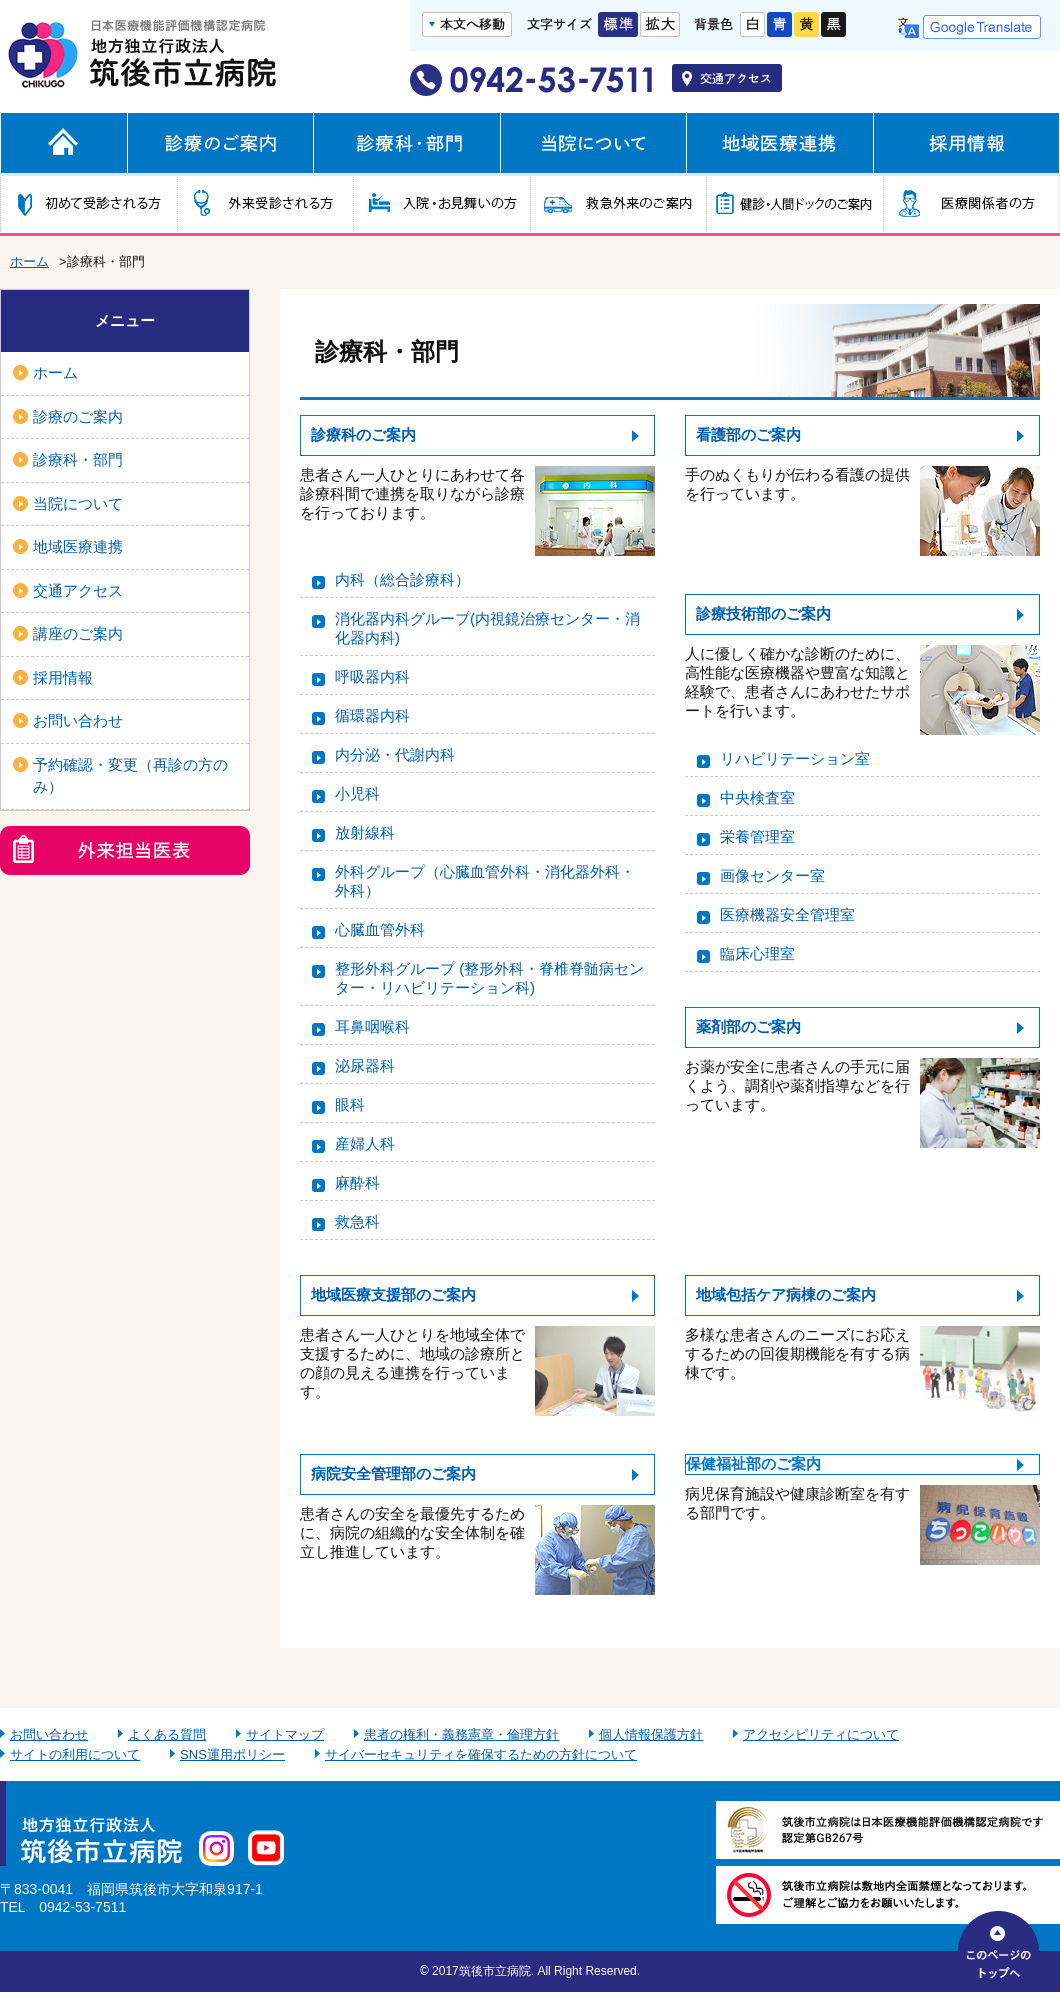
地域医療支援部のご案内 (393, 1294)
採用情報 (63, 677)
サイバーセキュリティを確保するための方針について (481, 1754)
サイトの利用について (75, 1754)
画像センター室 (772, 875)
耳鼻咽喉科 (372, 1026)
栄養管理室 (757, 836)
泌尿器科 (365, 1065)
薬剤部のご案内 (748, 1026)
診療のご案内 (78, 416)
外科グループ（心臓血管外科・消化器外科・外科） (485, 881)
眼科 (350, 1104)
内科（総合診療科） (402, 579)
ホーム (29, 261)
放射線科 (365, 832)
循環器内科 (372, 715)
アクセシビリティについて (821, 1734)
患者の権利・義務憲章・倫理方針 (461, 1734)
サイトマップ (285, 1734)
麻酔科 (357, 1182)
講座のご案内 (78, 633)
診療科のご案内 (363, 434)
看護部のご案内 (748, 434)
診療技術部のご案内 (763, 613)
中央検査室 (757, 797)
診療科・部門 (78, 459)
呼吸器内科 (372, 676)
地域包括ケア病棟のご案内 (786, 1294)
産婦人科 (365, 1143)
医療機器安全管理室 (787, 914)
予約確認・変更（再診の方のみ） (130, 776)
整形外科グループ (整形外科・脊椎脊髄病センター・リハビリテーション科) (489, 978)
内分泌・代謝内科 (395, 754)
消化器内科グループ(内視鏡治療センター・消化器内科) (487, 628)
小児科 (357, 793)
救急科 (357, 1221)
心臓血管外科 (380, 929)
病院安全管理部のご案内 (393, 1473)
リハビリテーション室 (795, 758)
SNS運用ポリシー (232, 1754)
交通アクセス (78, 590)
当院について (78, 503)
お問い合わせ (78, 720)
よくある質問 (167, 1734)
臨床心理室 (757, 953)
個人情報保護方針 (651, 1734)
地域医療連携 (78, 546)
